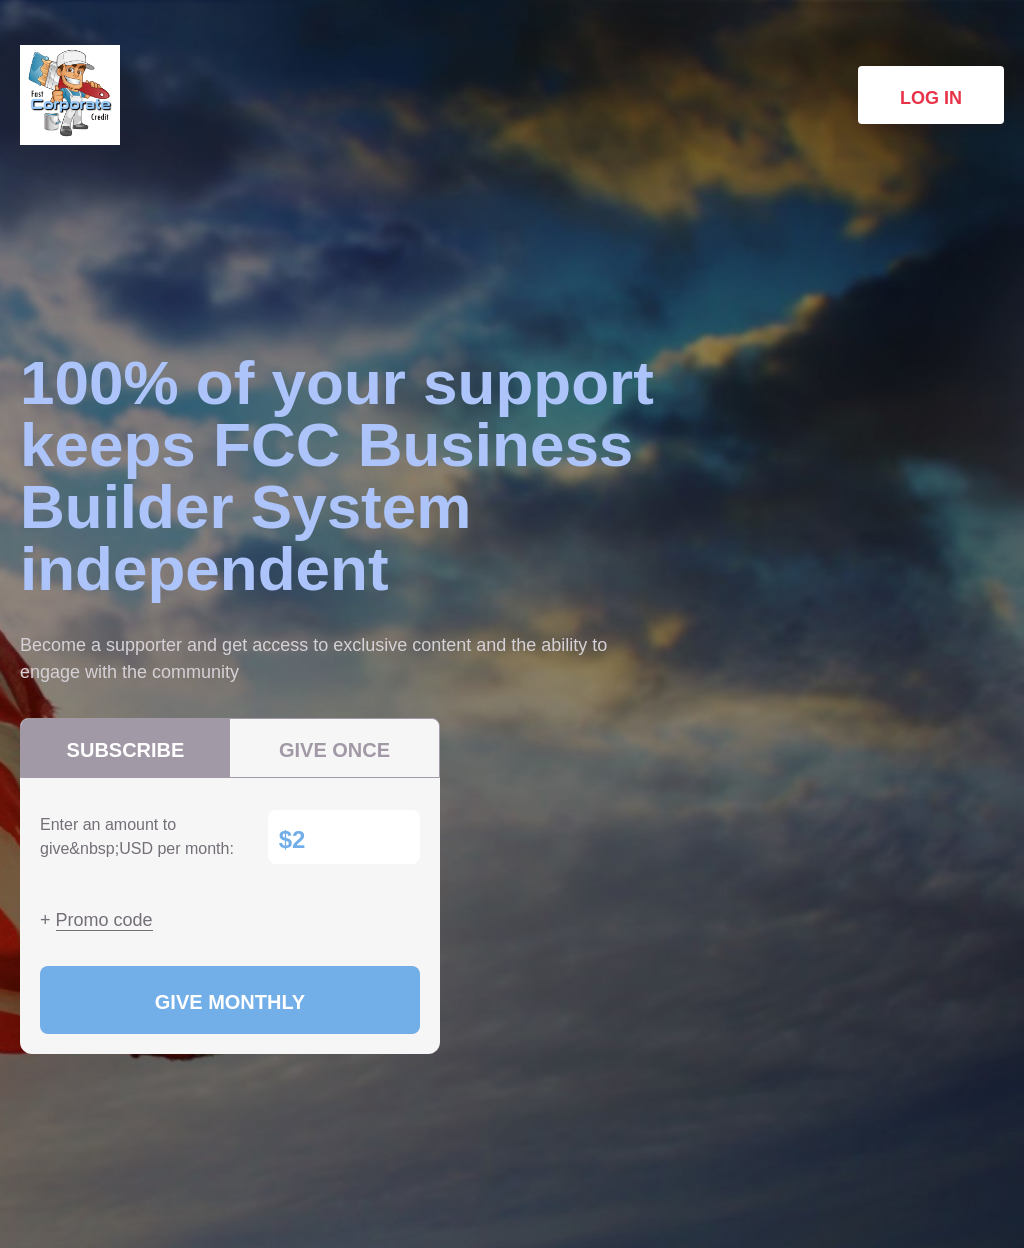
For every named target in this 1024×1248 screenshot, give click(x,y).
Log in (931, 98)
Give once (334, 750)
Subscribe (126, 750)
